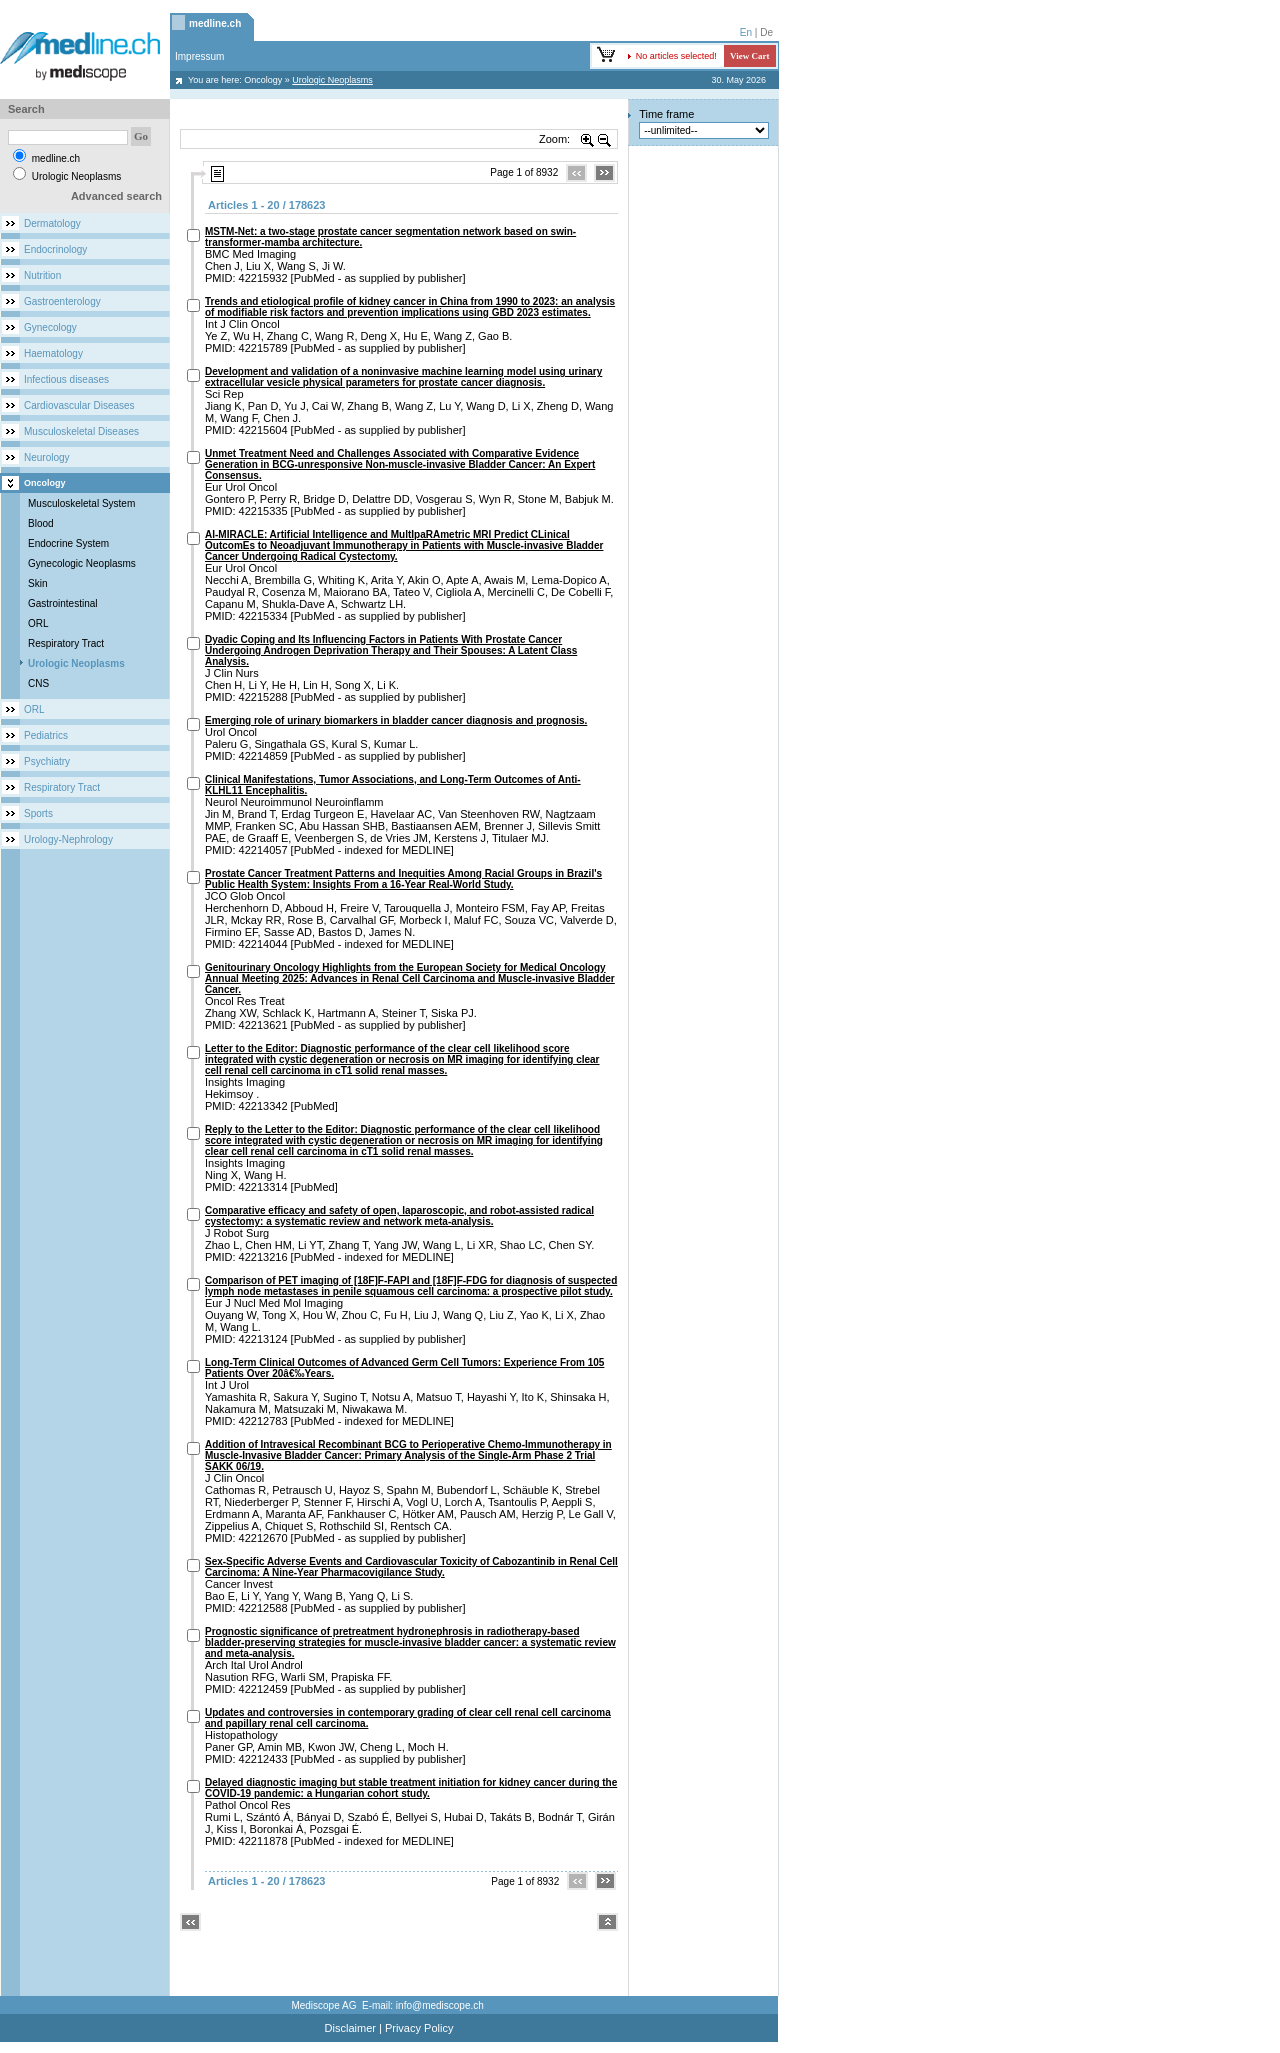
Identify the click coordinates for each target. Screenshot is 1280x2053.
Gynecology (50, 327)
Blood (41, 523)
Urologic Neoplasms (76, 663)
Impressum (199, 56)
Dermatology (52, 223)
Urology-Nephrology (68, 839)
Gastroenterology (62, 301)
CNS (38, 683)
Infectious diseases (66, 379)
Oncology (263, 80)
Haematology (53, 353)
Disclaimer (350, 2028)
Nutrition (42, 275)
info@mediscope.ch (440, 2005)
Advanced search (116, 196)
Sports (38, 813)
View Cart (749, 56)
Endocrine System (68, 543)
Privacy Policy (419, 2028)
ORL (38, 623)
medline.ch (215, 23)
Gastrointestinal (62, 603)
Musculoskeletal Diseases (81, 431)
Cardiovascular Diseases (79, 405)
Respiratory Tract (66, 643)
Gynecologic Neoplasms (82, 563)
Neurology (47, 457)
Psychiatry (47, 761)
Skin (37, 583)
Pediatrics (46, 735)
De (766, 32)
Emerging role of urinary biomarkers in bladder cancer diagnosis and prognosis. (396, 720)
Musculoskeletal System (81, 503)
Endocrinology (55, 249)
